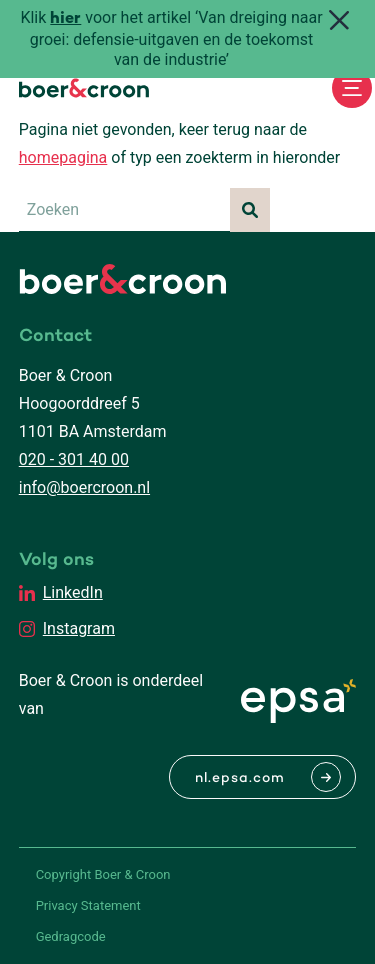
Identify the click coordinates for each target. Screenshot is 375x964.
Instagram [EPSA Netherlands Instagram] (79, 628)
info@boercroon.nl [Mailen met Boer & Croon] (84, 487)
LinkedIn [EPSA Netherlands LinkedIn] (73, 592)
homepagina (63, 157)
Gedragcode (71, 936)
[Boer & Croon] (84, 88)
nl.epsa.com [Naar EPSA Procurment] (240, 779)
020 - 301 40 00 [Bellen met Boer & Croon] (74, 459)
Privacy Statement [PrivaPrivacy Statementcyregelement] (88, 905)
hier (65, 19)
